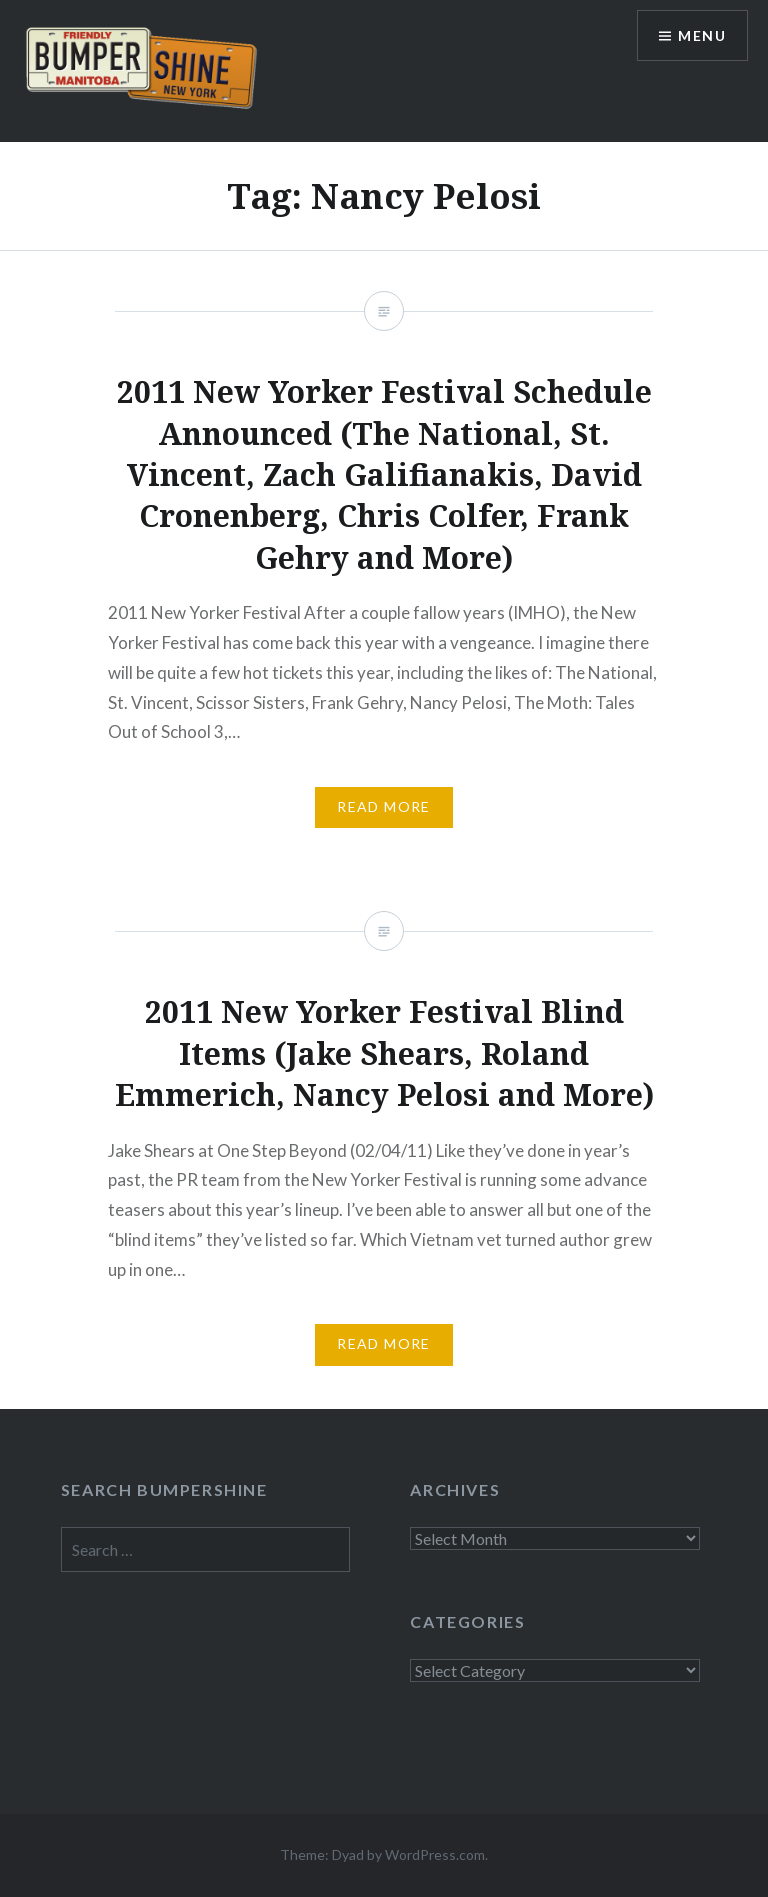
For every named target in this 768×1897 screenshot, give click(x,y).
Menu (702, 35)
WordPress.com (435, 1854)
